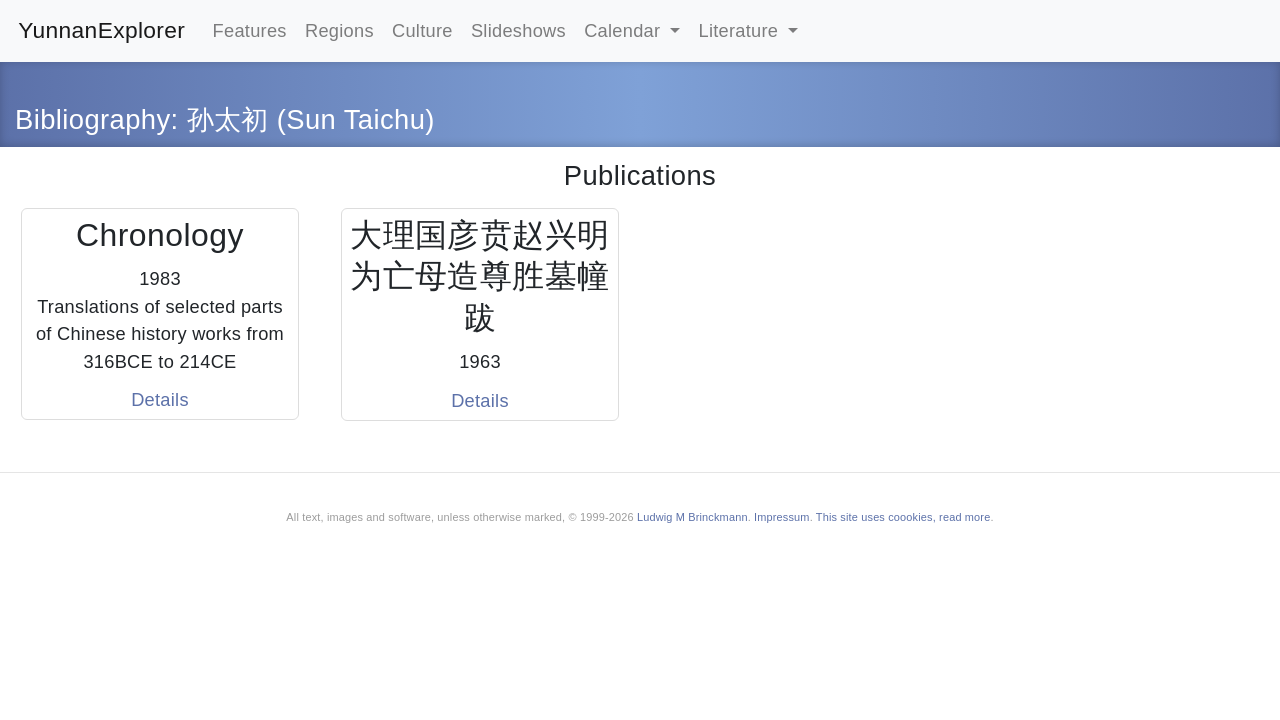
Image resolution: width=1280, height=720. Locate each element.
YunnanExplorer (101, 30)
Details (160, 399)
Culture (422, 30)
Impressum (782, 517)
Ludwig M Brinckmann (692, 517)
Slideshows (518, 30)
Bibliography (93, 119)
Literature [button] (741, 30)
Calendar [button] (625, 30)
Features (250, 30)
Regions (339, 30)
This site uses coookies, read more (903, 517)
